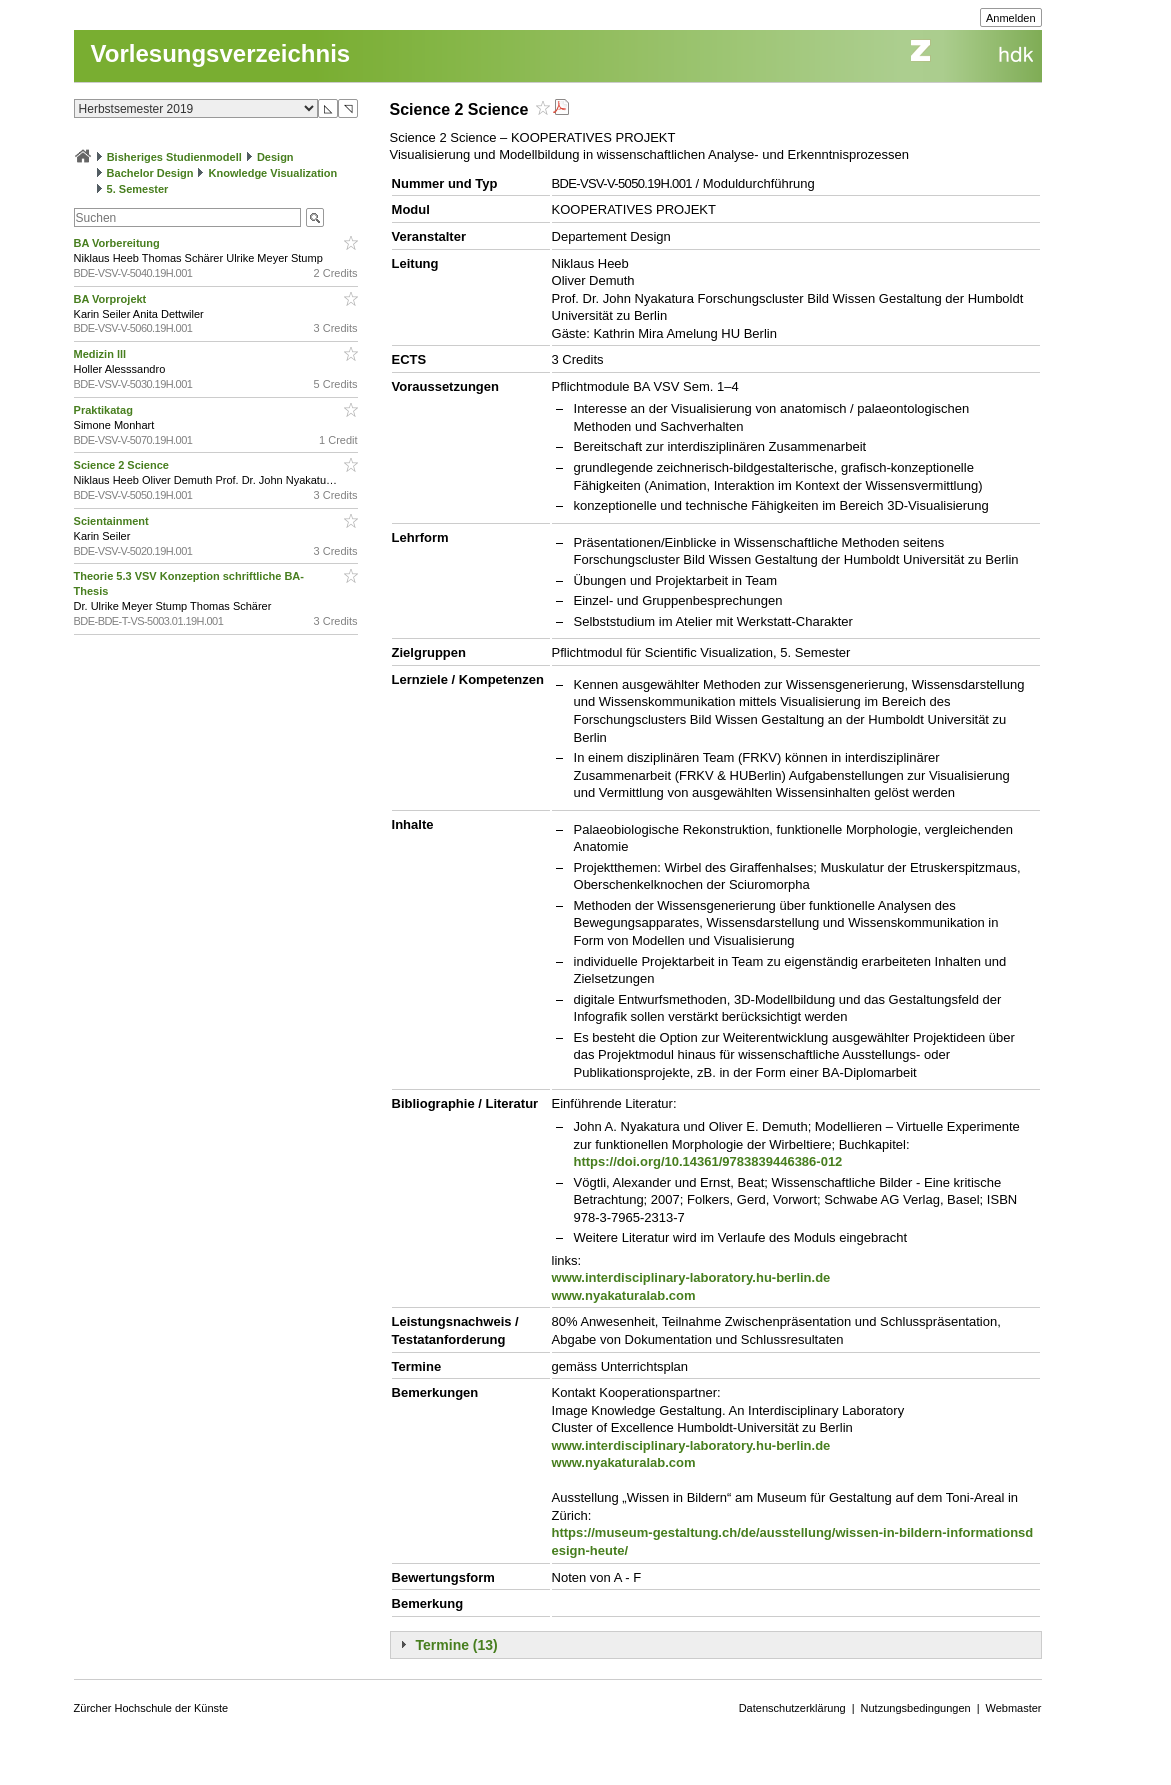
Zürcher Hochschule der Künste (151, 1708)
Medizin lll (102, 354)
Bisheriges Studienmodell (174, 157)
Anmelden (1011, 18)
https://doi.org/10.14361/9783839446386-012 (708, 1161)
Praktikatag (105, 410)
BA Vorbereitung (118, 243)
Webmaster (1014, 1708)
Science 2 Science (123, 465)
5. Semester (138, 189)
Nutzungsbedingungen (916, 1708)
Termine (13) (457, 1645)
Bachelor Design (150, 173)
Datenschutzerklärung (792, 1708)
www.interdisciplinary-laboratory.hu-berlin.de (691, 1277)
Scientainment (113, 521)
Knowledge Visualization (273, 173)
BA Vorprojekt (112, 299)
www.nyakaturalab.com (624, 1295)
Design (275, 157)
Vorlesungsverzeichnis (221, 53)
